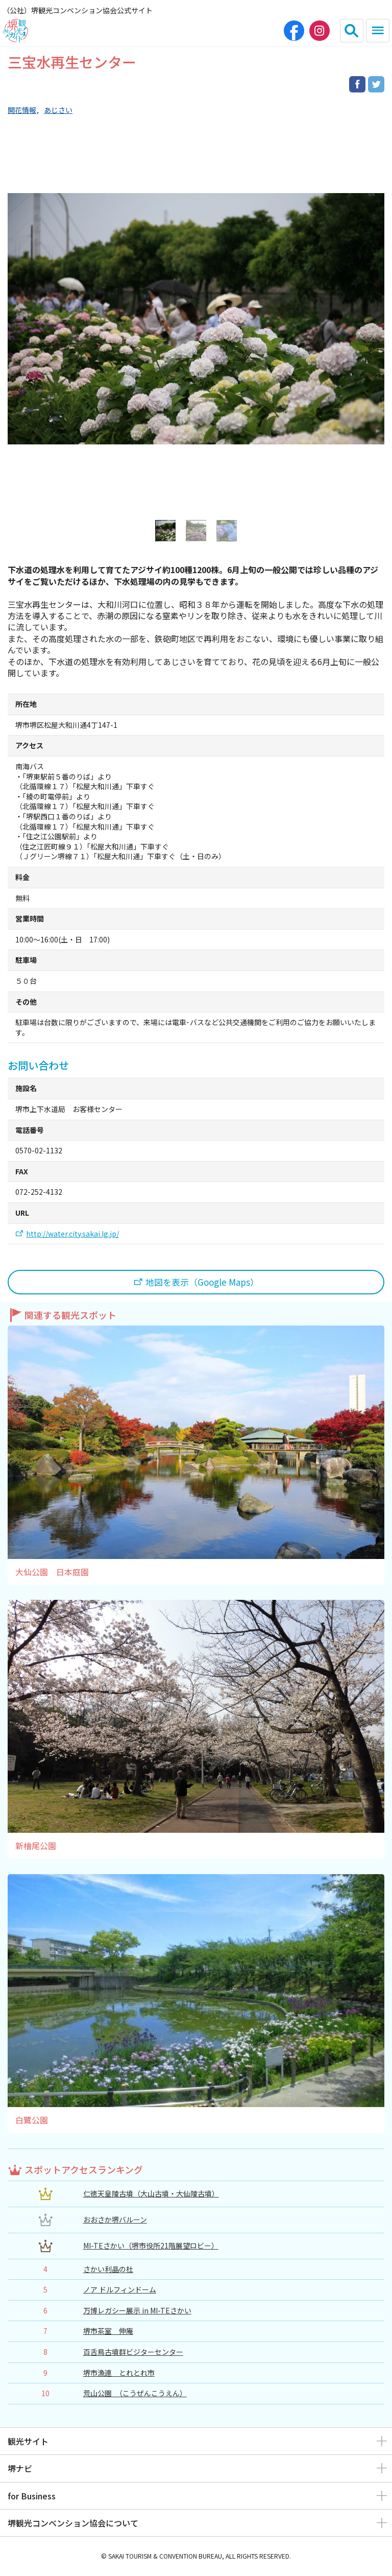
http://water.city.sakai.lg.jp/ (72, 1234)
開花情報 (22, 110)
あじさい (58, 110)
